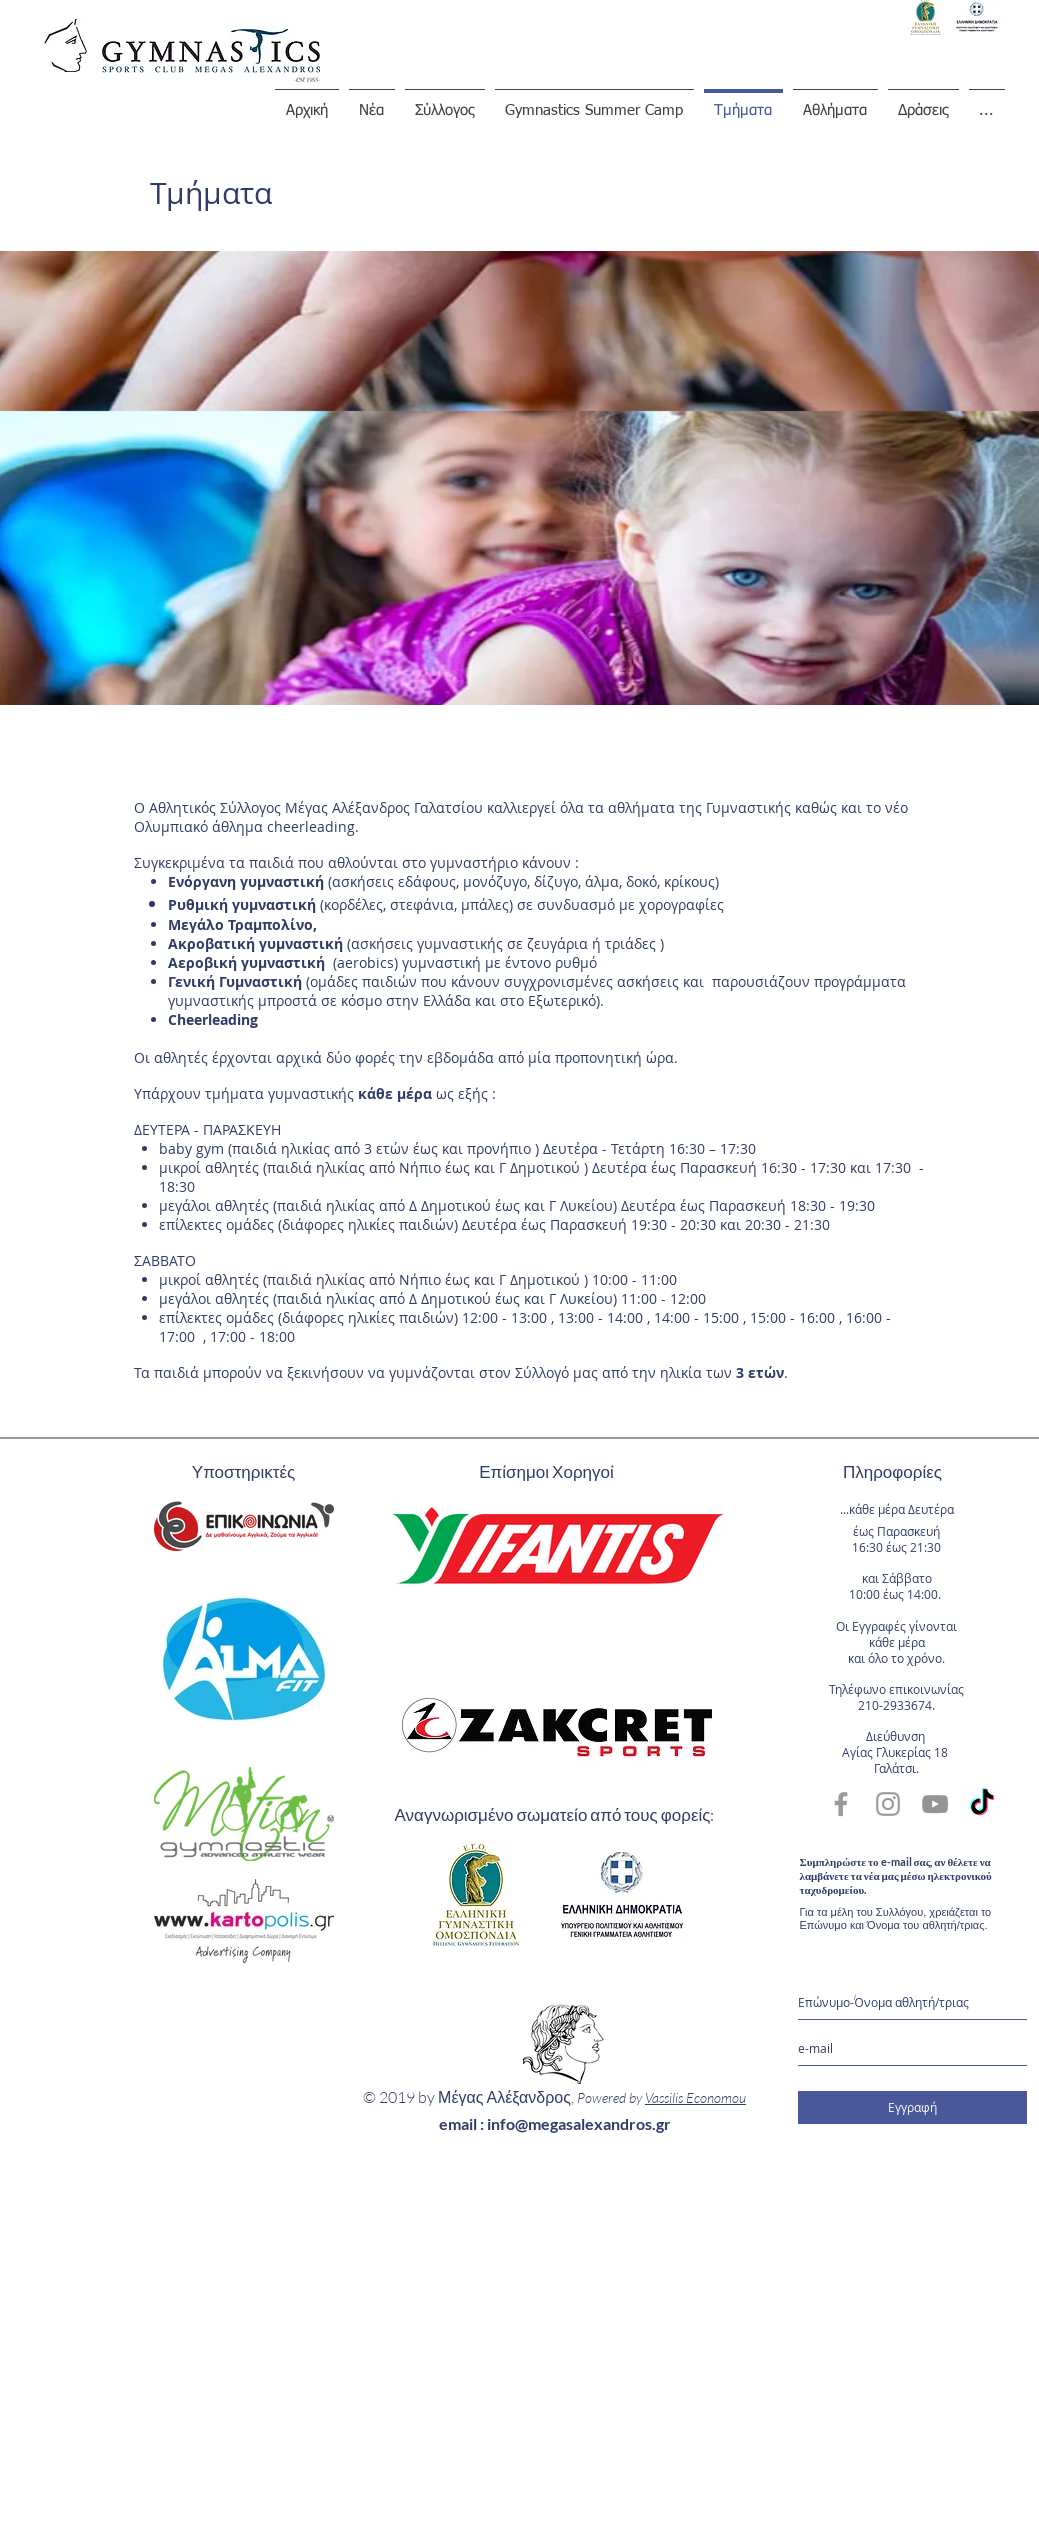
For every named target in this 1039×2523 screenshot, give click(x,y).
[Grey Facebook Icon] (841, 1804)
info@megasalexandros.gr (579, 2123)
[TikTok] (982, 1804)
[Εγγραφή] (912, 2107)
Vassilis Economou (695, 2097)
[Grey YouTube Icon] (935, 1804)
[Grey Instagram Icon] (888, 1804)
